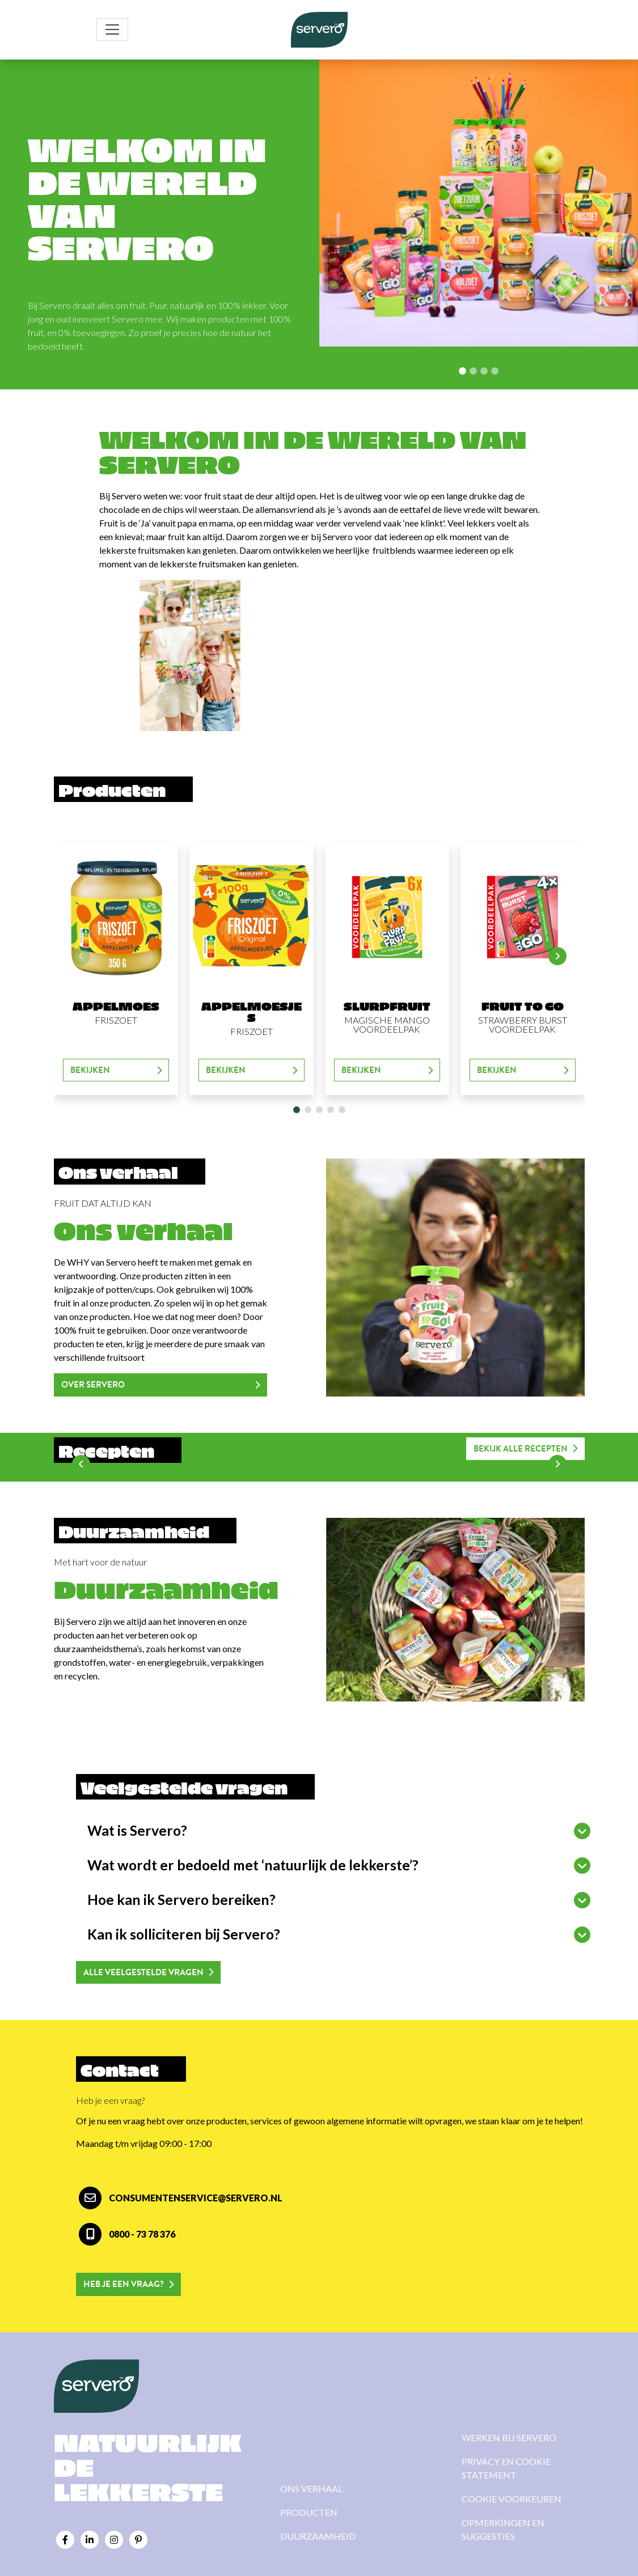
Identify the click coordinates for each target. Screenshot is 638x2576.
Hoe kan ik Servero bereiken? (181, 1899)
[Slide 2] (484, 371)
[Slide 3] (494, 371)
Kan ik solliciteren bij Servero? (183, 1934)
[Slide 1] (473, 371)
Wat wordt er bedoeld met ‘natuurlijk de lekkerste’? (253, 1865)
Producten (308, 2512)
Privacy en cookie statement (506, 2468)
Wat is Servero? (137, 1830)
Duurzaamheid (318, 2536)
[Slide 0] (462, 371)
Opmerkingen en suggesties (503, 2529)
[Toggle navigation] (112, 29)
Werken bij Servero (509, 2437)
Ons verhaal (311, 2488)
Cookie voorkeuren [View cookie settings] (511, 2498)
